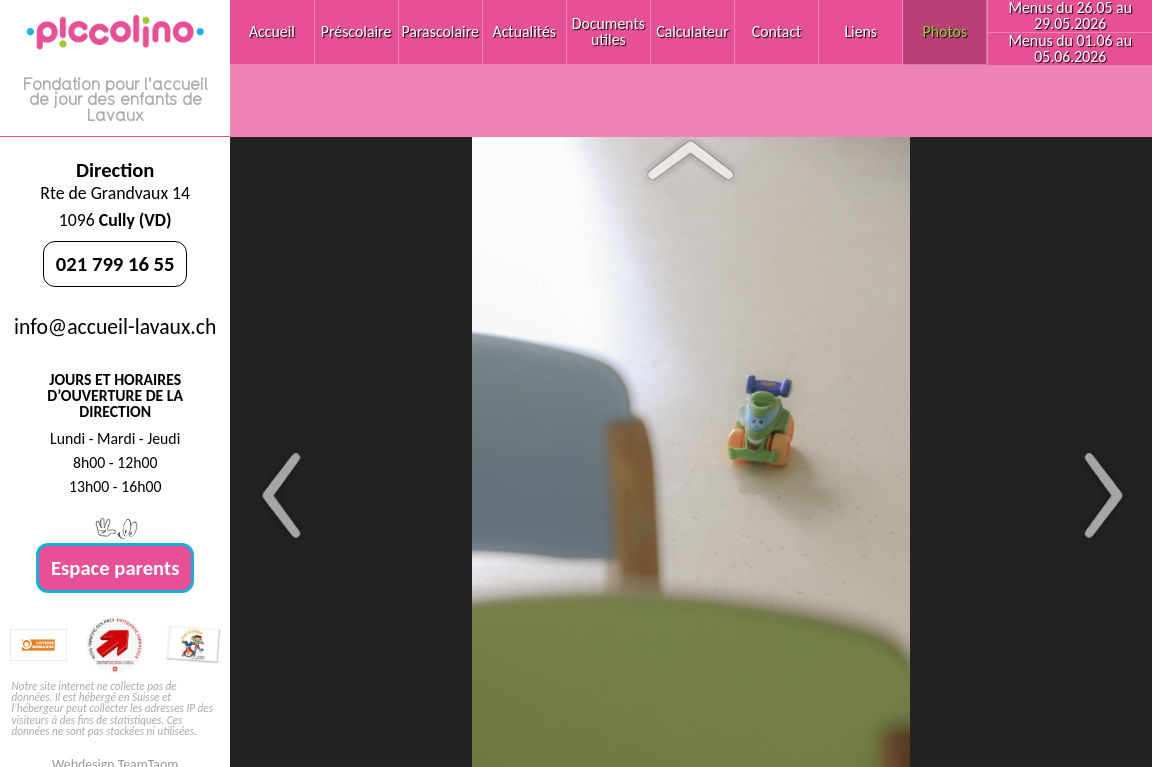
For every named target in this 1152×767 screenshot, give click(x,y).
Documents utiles (608, 31)
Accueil (272, 31)
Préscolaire (356, 31)
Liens (860, 31)
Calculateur (692, 31)
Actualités (525, 31)
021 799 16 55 (115, 264)
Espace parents (115, 568)
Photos (945, 31)
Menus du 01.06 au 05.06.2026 (1070, 48)
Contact (777, 31)
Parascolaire (440, 31)
